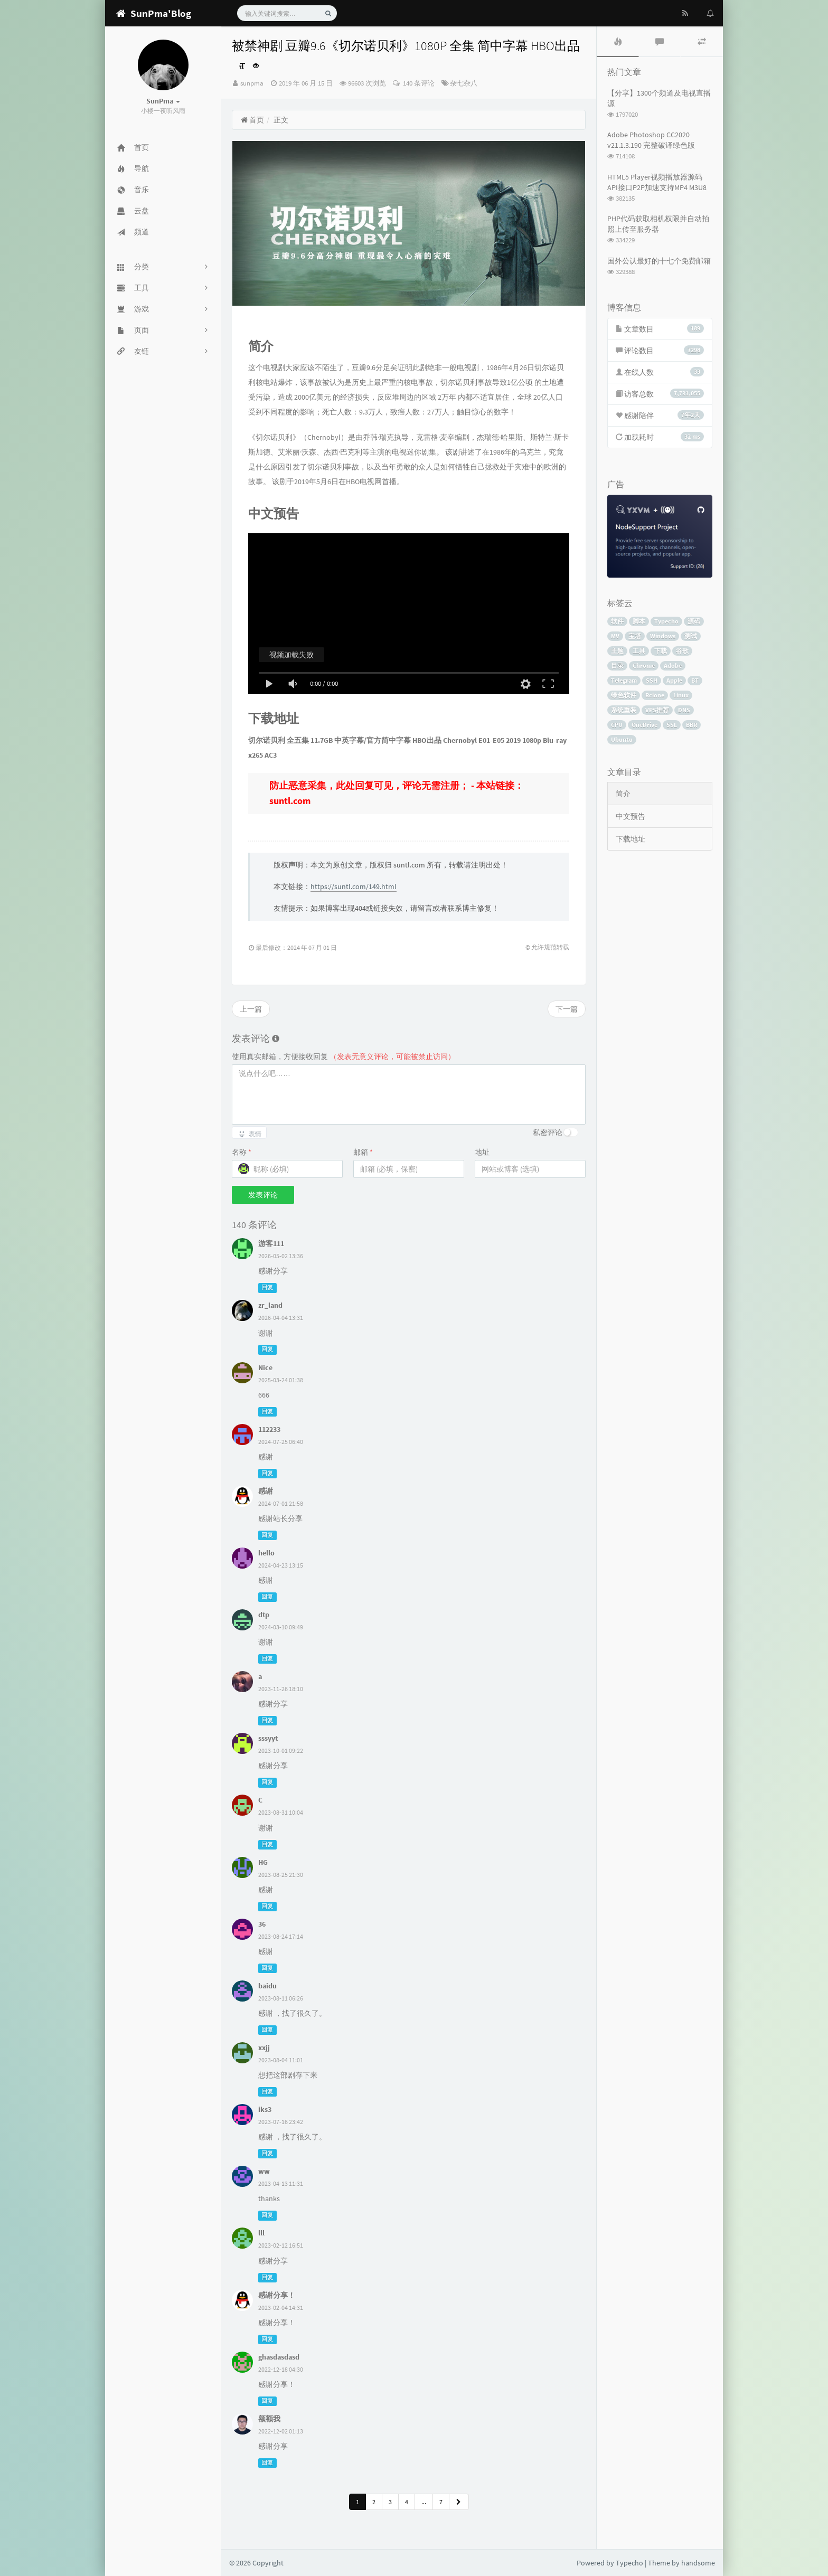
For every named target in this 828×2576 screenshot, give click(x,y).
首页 (252, 120)
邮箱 (363, 1152)
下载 (660, 651)
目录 (617, 665)
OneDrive (644, 725)
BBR (691, 725)
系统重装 (623, 710)
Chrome (644, 665)
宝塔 (634, 636)
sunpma (252, 83)
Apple (674, 680)
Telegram (624, 680)
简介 (623, 793)
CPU (617, 725)
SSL (671, 725)
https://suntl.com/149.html (353, 886)
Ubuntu (622, 739)
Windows (662, 636)
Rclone (654, 695)
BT (695, 680)
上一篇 (251, 1009)
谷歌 (682, 651)
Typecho (666, 621)
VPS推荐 (657, 710)
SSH (651, 680)
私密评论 (547, 1132)
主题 (617, 651)
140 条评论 (418, 83)
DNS (684, 710)
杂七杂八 (463, 83)
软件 (617, 621)
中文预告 (630, 816)
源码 (694, 621)
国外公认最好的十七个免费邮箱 (659, 261)
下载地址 (630, 839)
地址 (482, 1152)
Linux (681, 695)
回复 (267, 1287)
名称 (241, 1152)
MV (615, 636)
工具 (639, 651)
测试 (690, 636)
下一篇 (567, 1009)
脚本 (639, 621)
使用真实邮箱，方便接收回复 (343, 1056)
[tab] (618, 41)
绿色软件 (623, 695)
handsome (698, 2563)
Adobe (673, 665)
